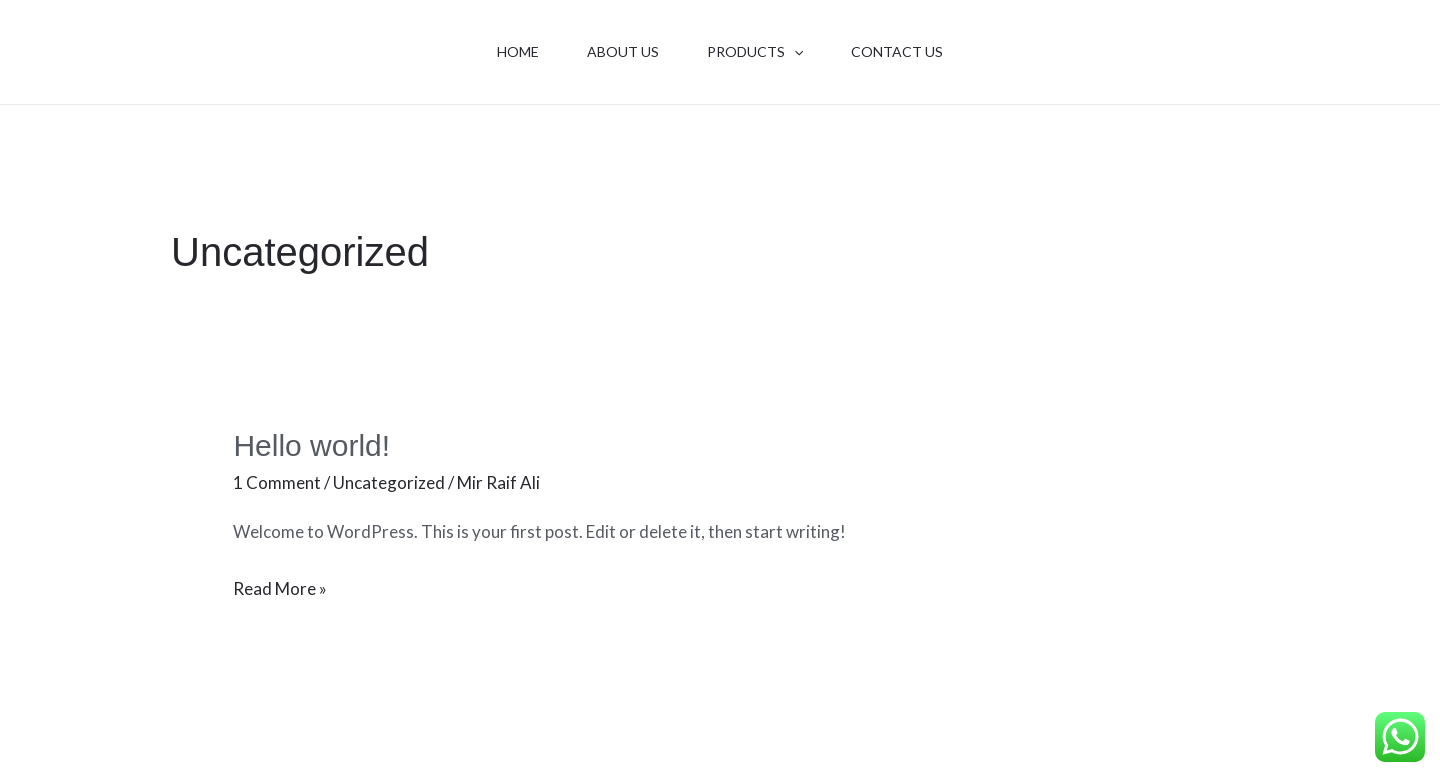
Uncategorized (389, 482)
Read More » (280, 586)
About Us (623, 51)
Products (755, 52)
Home (518, 51)
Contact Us (897, 51)
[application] (794, 52)
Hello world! (311, 445)
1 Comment (277, 482)
